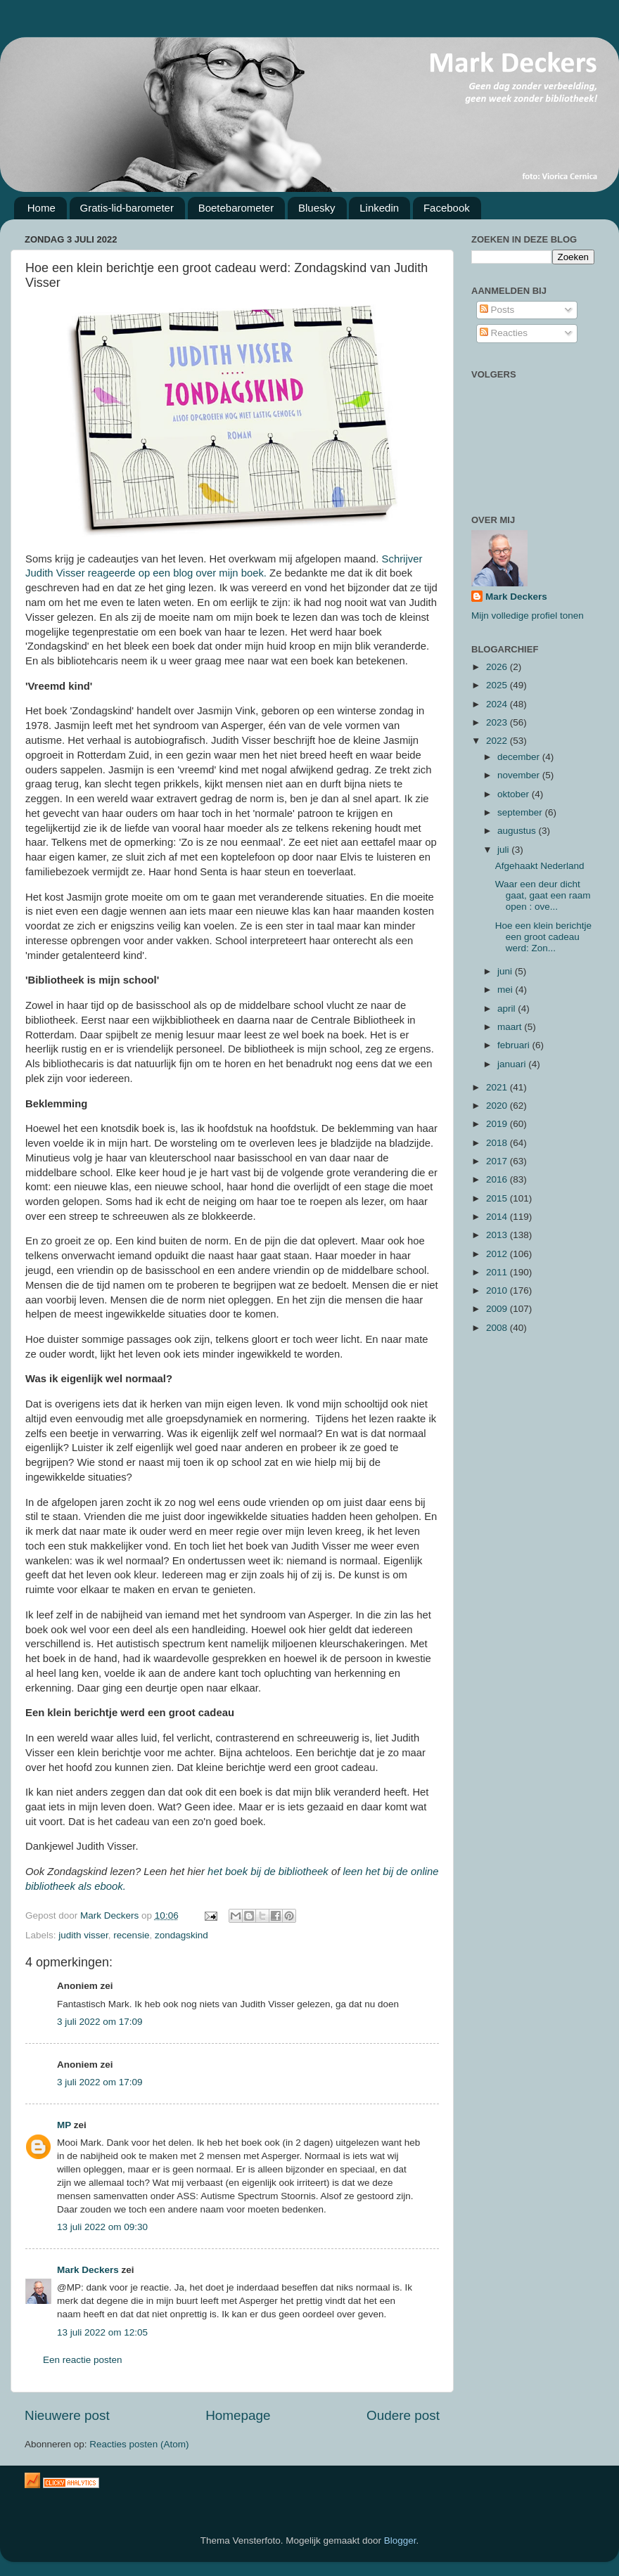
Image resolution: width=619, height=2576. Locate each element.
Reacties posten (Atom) (139, 2444)
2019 (498, 1124)
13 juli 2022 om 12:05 (102, 2332)
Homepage (237, 2415)
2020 (498, 1105)
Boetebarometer (236, 208)
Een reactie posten (82, 2360)
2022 (498, 740)
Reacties (504, 333)
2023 (498, 722)
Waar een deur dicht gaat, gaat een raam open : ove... (543, 895)
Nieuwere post (67, 2415)
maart (510, 1027)
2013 (498, 1235)
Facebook (446, 208)
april (507, 1008)
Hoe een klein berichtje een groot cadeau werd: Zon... (543, 936)
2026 (498, 667)
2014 (498, 1216)
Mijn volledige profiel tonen (527, 615)
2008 (498, 1327)
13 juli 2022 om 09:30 (102, 2227)
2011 (498, 1272)
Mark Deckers (88, 2270)
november (519, 775)
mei (506, 989)
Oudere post (403, 2415)
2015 (498, 1198)
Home (41, 208)
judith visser (83, 1935)
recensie (131, 1935)
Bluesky (317, 208)
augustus (518, 830)
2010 (498, 1290)
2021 (498, 1087)
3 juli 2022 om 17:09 (100, 2021)
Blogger (400, 2540)
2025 (498, 685)
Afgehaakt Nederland (540, 866)
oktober (514, 794)
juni (506, 971)
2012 (498, 1254)
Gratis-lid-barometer (127, 208)
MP (64, 2125)
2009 (498, 1308)
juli (504, 849)
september (521, 812)
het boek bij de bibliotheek (266, 1871)
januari (512, 1064)
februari (514, 1045)
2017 (498, 1161)
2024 (498, 704)
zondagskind (181, 1935)
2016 (498, 1179)
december (519, 757)
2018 (498, 1143)
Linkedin (379, 208)
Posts (497, 309)
